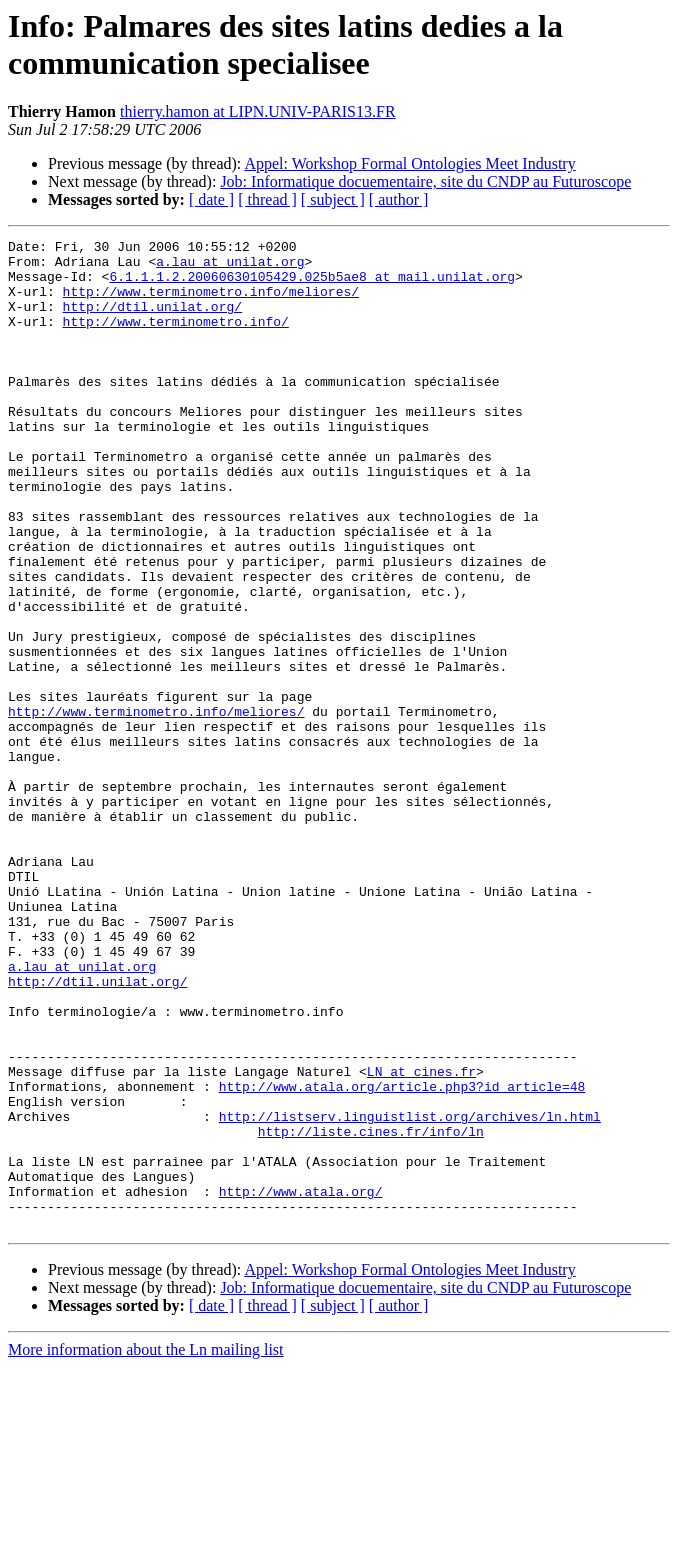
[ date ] (211, 199)
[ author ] (399, 199)
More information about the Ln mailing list (146, 1547)
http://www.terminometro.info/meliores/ (211, 303)
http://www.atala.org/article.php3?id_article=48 (402, 1257)
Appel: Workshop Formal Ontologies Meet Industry (409, 163)
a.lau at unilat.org (230, 267)
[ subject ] (333, 199)
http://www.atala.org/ (301, 1383)
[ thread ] (267, 199)
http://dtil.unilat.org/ (152, 321)
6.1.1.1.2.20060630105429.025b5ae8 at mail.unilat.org (312, 285)
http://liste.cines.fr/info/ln (371, 1311)
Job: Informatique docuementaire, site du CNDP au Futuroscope (425, 181)
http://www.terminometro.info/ (176, 339)
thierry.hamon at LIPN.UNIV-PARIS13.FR (258, 111)
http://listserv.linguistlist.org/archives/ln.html (410, 1293)
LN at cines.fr (421, 1239)
